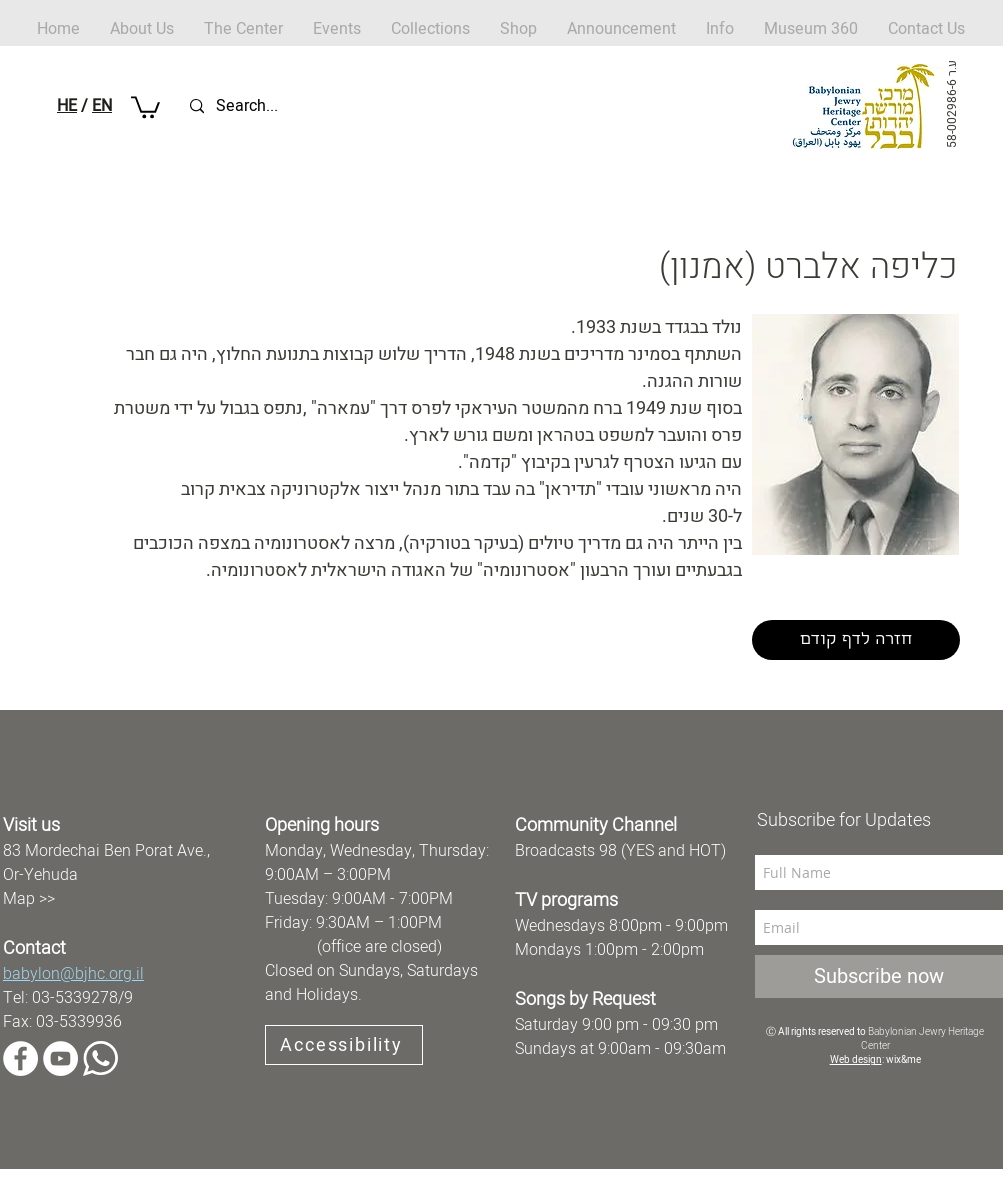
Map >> (29, 899)
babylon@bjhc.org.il (73, 974)
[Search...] (284, 106)
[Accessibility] (344, 1045)
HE (67, 106)
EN (102, 106)
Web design (856, 1060)
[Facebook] (20, 1058)
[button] (518, 29)
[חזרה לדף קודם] (856, 640)
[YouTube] (60, 1058)
